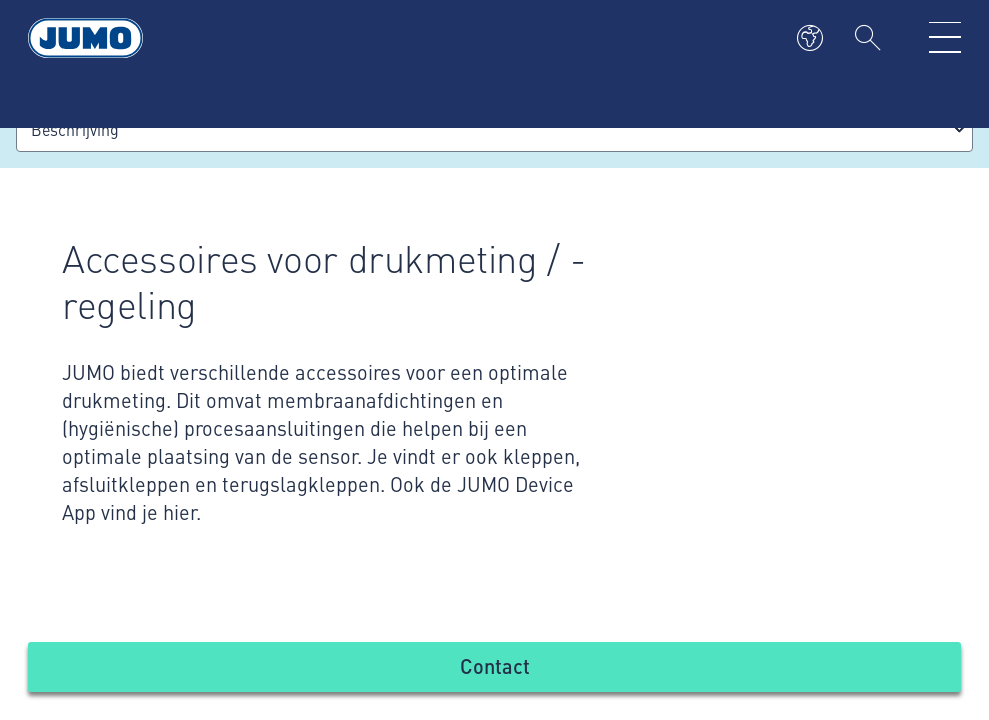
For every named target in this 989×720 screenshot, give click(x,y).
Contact (495, 665)
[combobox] (494, 129)
